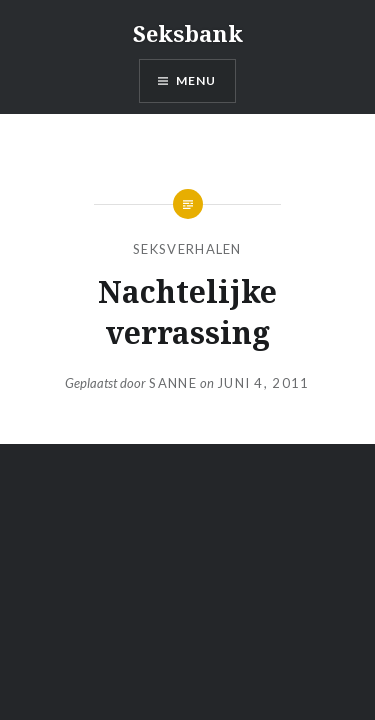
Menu (196, 80)
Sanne (173, 383)
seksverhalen (187, 249)
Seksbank (188, 33)
